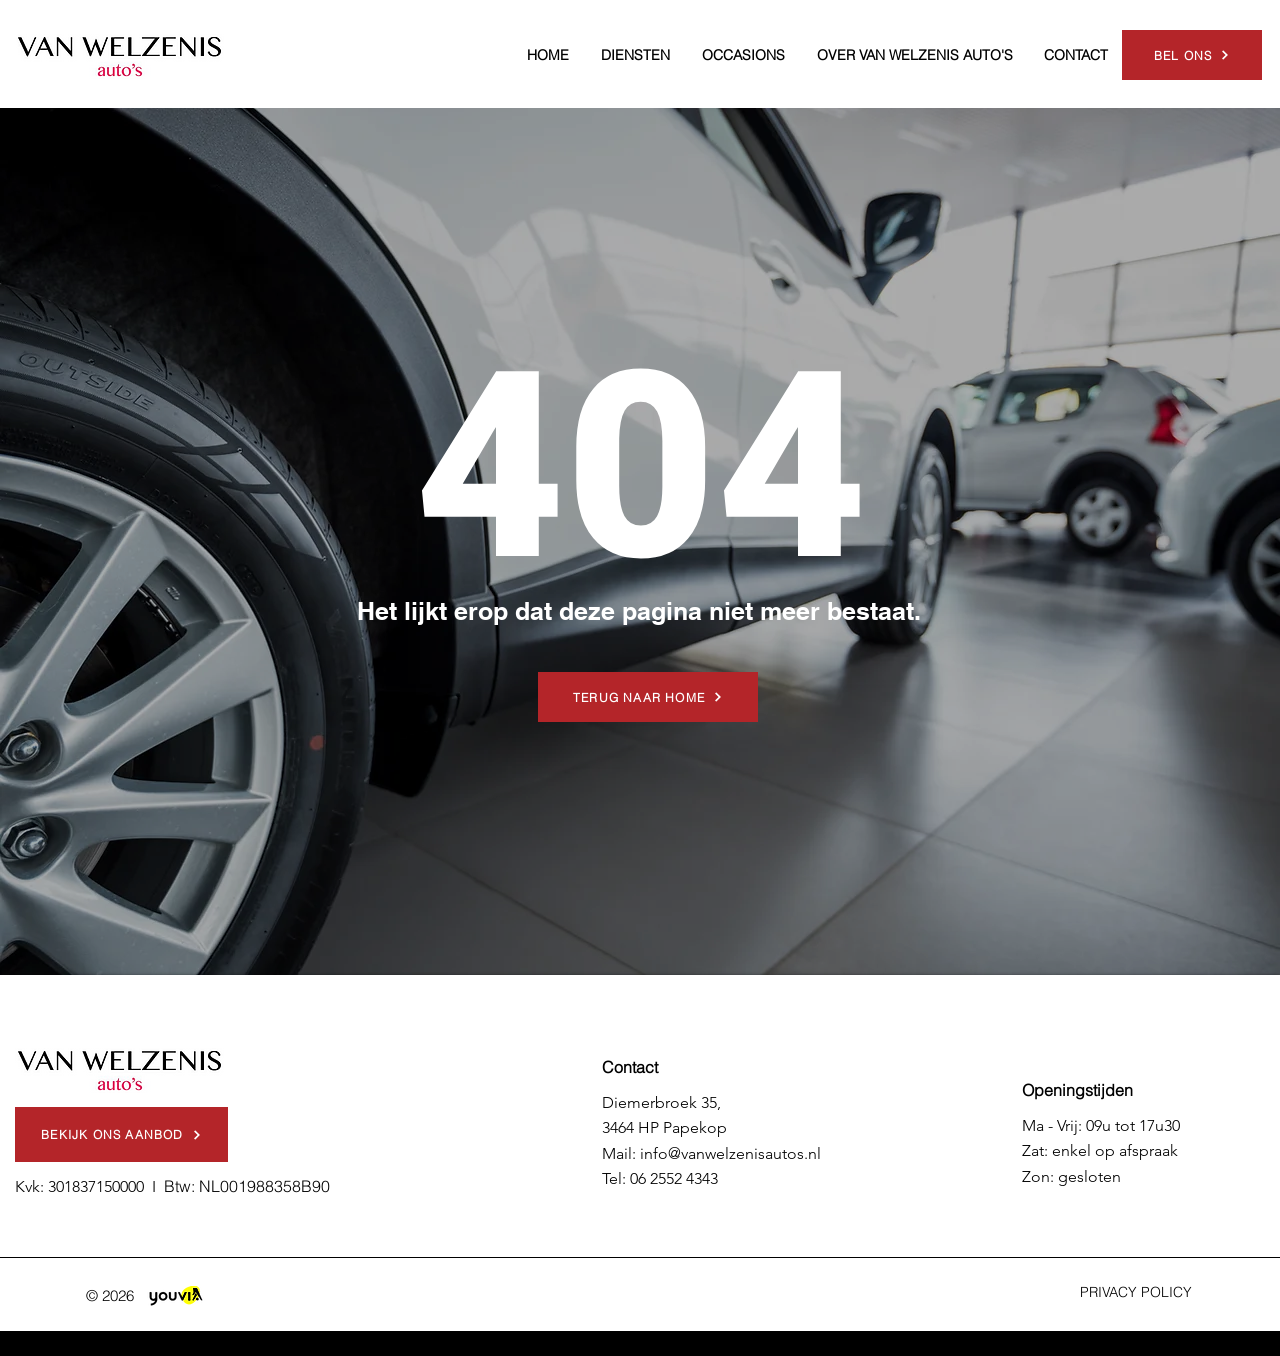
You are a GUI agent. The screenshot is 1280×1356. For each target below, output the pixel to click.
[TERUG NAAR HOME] (648, 697)
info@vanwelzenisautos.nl (730, 1153)
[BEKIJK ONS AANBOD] (121, 1134)
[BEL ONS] (1192, 55)
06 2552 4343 (674, 1178)
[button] (635, 55)
